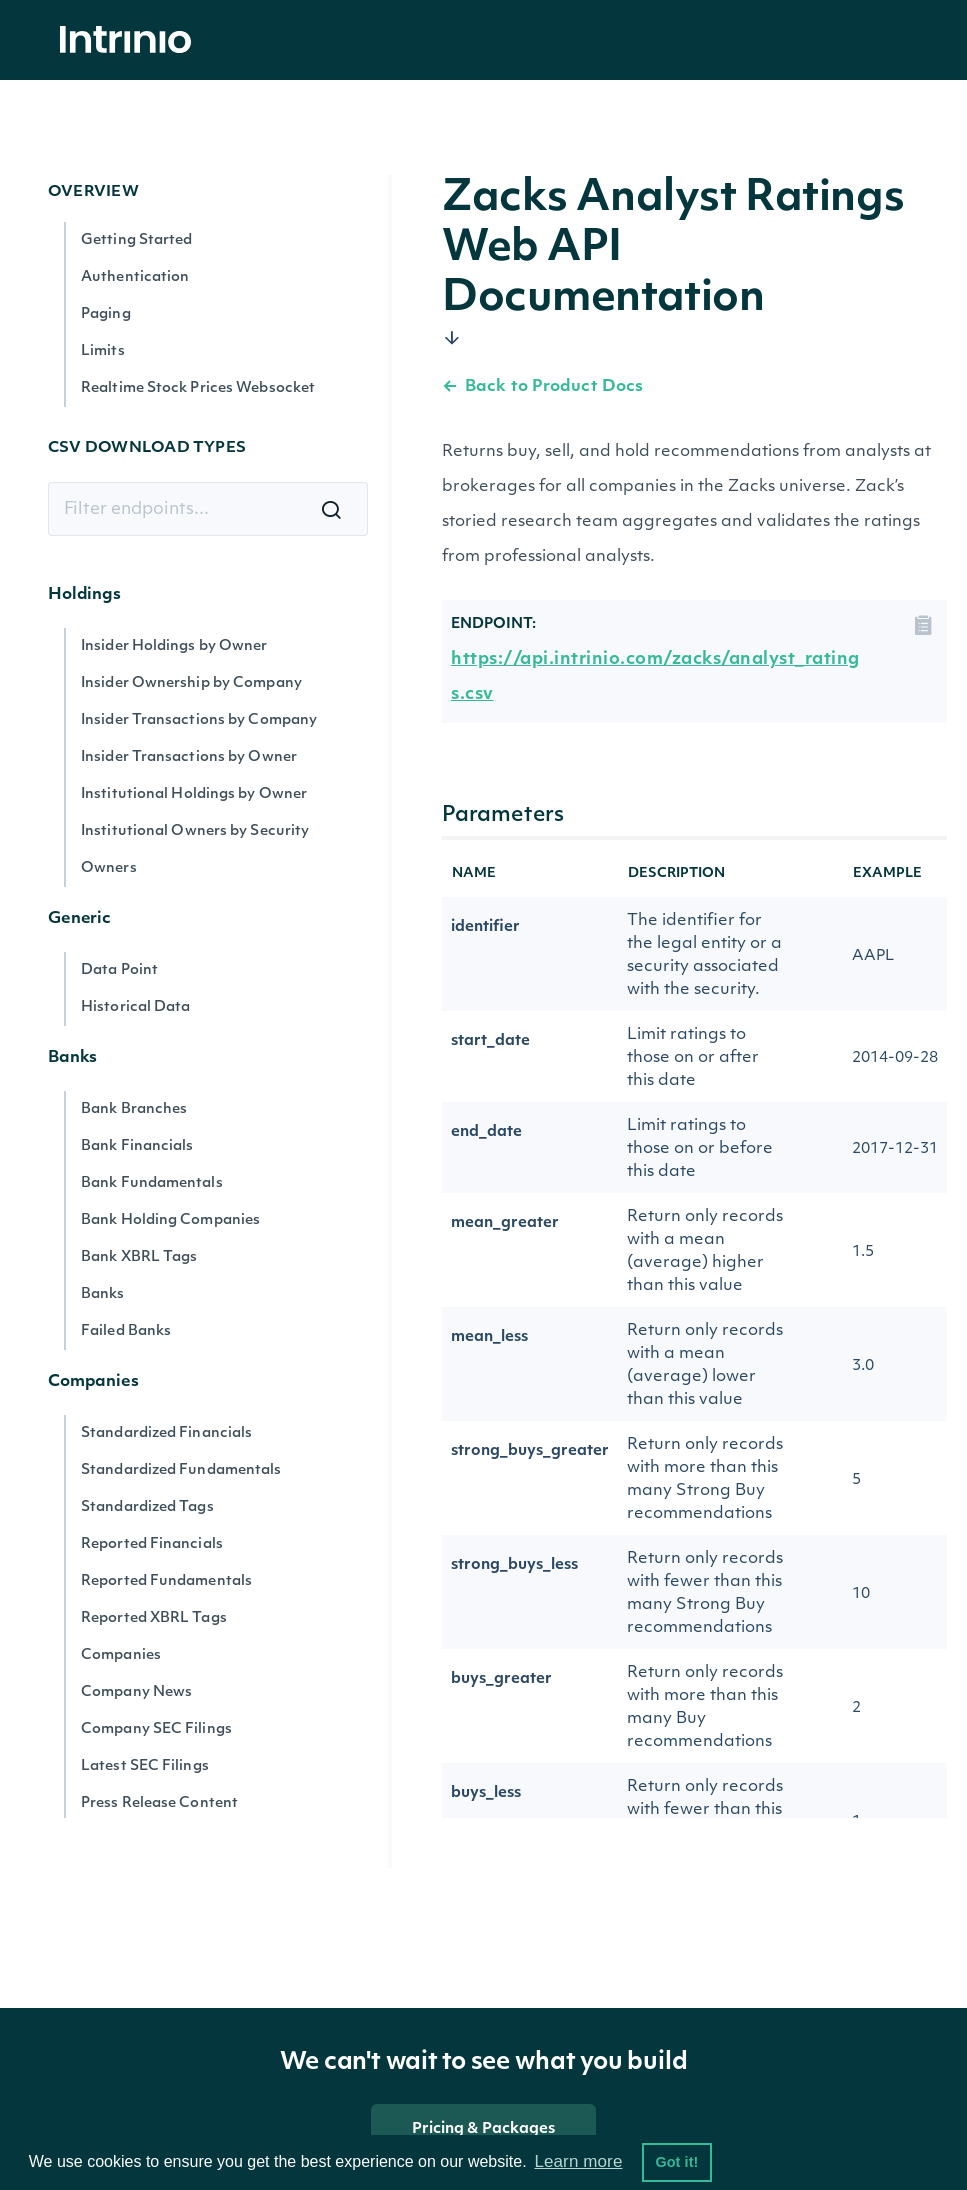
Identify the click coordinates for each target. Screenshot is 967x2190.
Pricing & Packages (484, 2129)
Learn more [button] (578, 2161)
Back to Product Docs (542, 387)
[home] (131, 40)
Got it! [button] (676, 2162)
